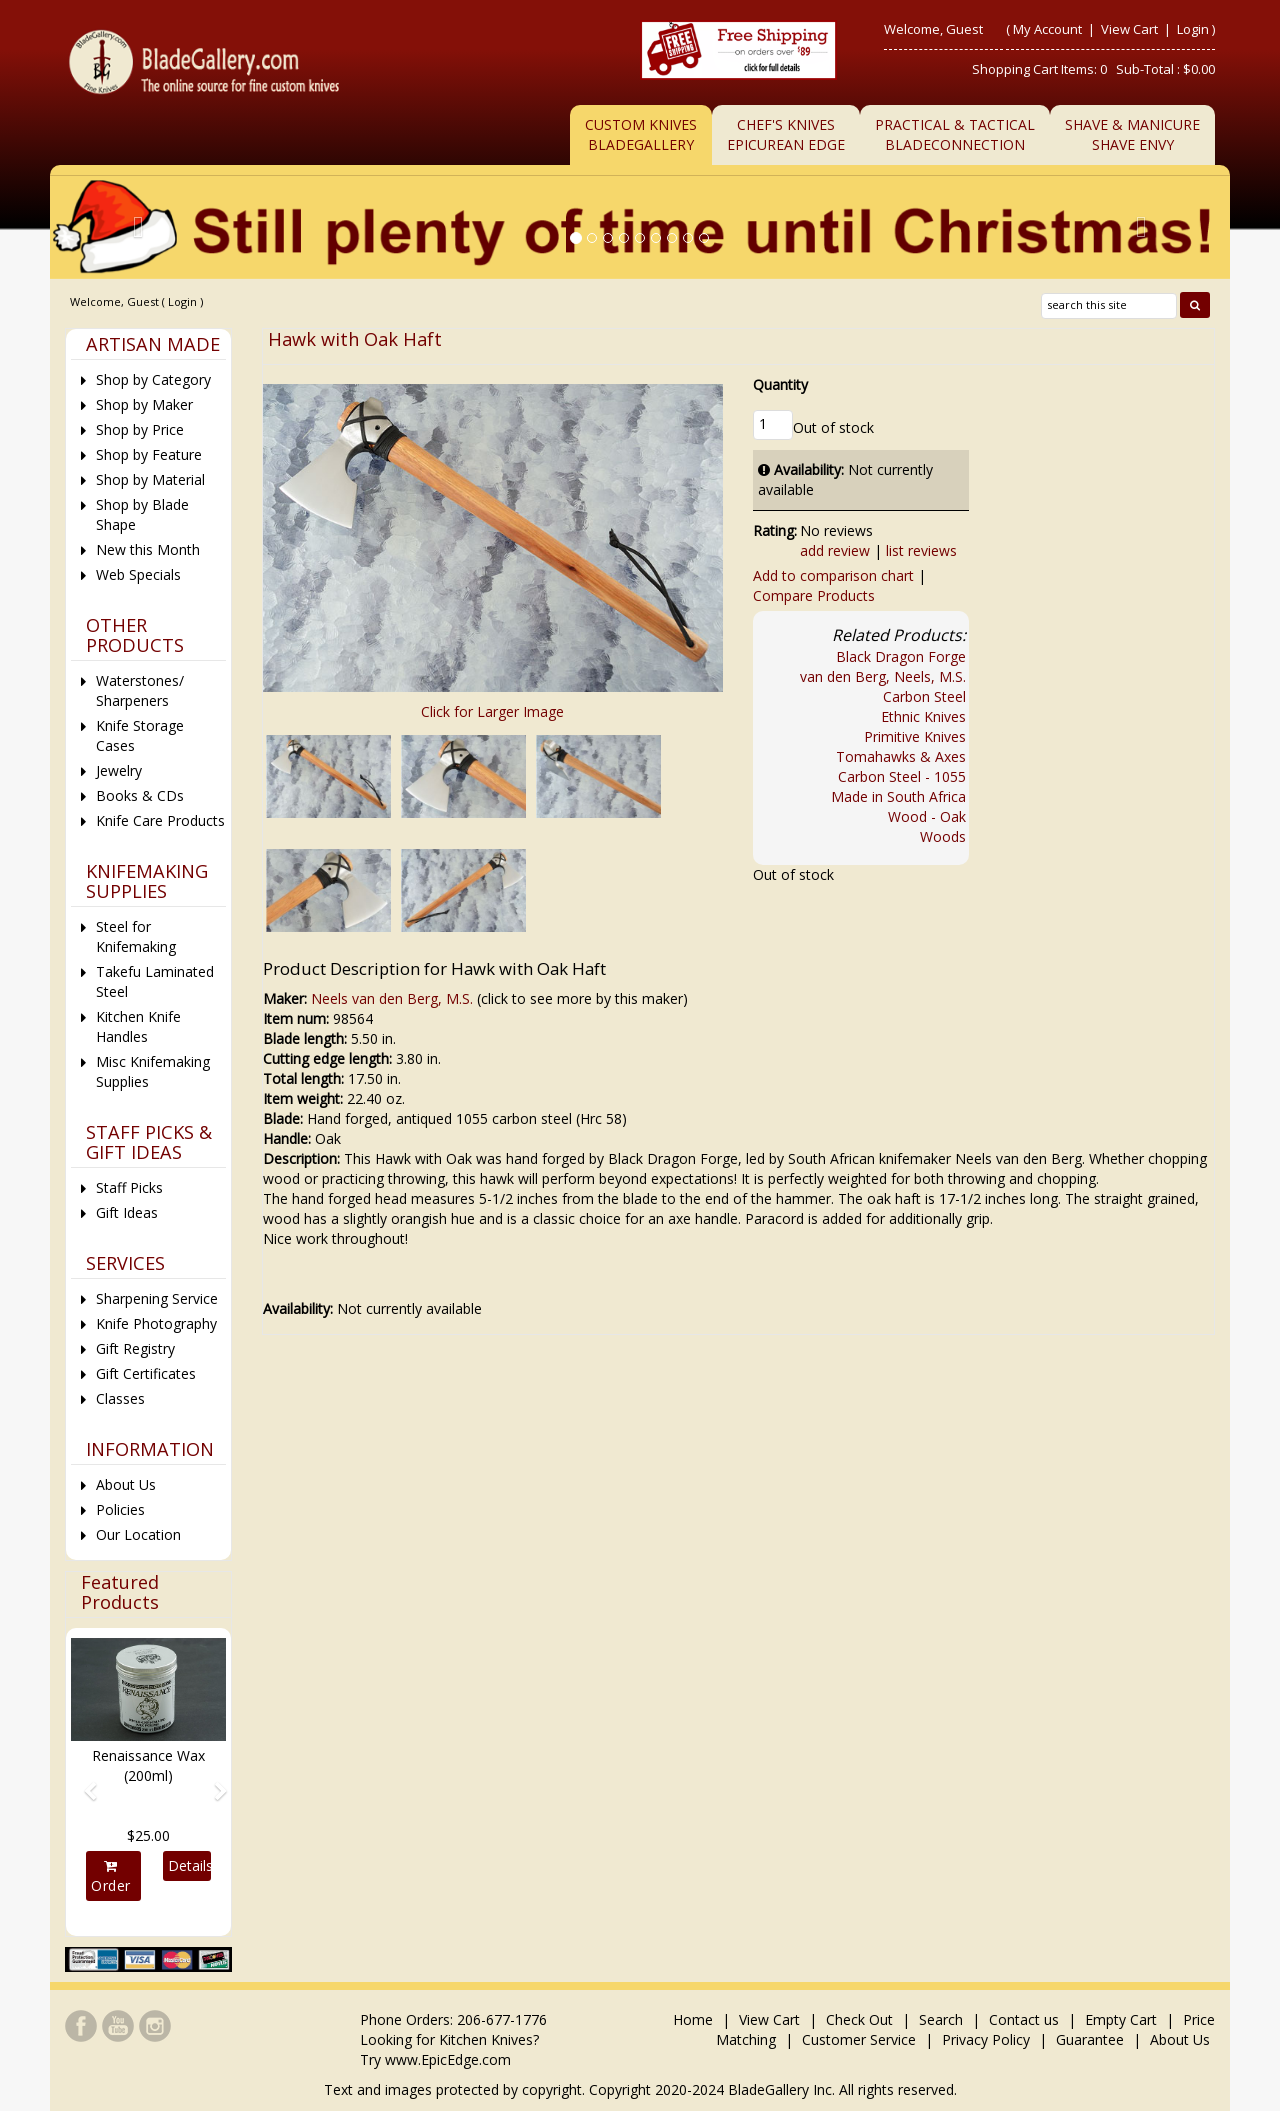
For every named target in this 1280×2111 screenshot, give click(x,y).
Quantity (780, 384)
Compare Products (814, 595)
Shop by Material (150, 479)
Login (1193, 29)
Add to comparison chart (833, 575)
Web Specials (138, 574)
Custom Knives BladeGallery (641, 134)
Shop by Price (140, 429)
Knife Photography (156, 1323)
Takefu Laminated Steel (155, 981)
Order (111, 1877)
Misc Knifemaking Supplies (153, 1071)
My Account (1047, 29)
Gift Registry (135, 1348)
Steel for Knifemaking (136, 936)
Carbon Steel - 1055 (902, 776)
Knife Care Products (160, 820)
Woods (943, 836)
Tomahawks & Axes (901, 756)
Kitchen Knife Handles (138, 1026)
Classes (120, 1398)
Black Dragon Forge (901, 656)
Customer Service (859, 2039)
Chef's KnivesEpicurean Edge (786, 134)
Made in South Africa (898, 796)
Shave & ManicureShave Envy (1132, 134)
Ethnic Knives (923, 716)
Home (695, 2019)
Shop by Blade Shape (142, 514)
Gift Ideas (127, 1212)
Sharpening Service (157, 1298)
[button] (82, 1782)
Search (941, 2019)
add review (835, 550)
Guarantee (1090, 2039)
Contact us (1024, 2019)
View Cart (1131, 29)
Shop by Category (153, 379)
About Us (126, 1484)
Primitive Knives (915, 736)
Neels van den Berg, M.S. (392, 998)
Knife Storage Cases (140, 735)
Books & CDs (140, 795)
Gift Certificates (146, 1373)
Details (189, 1865)
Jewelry (119, 770)
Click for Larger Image (492, 711)
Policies (120, 1509)
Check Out (859, 2019)
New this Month (148, 549)
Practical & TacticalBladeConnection (955, 134)
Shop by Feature (149, 454)
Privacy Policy (986, 2039)
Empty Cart (1121, 2019)
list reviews (921, 550)
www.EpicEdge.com (448, 2059)
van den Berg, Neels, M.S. (883, 676)
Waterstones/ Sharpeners (140, 690)
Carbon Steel (924, 696)
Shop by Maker (144, 404)
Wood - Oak (927, 816)
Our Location (138, 1534)
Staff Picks (129, 1187)
